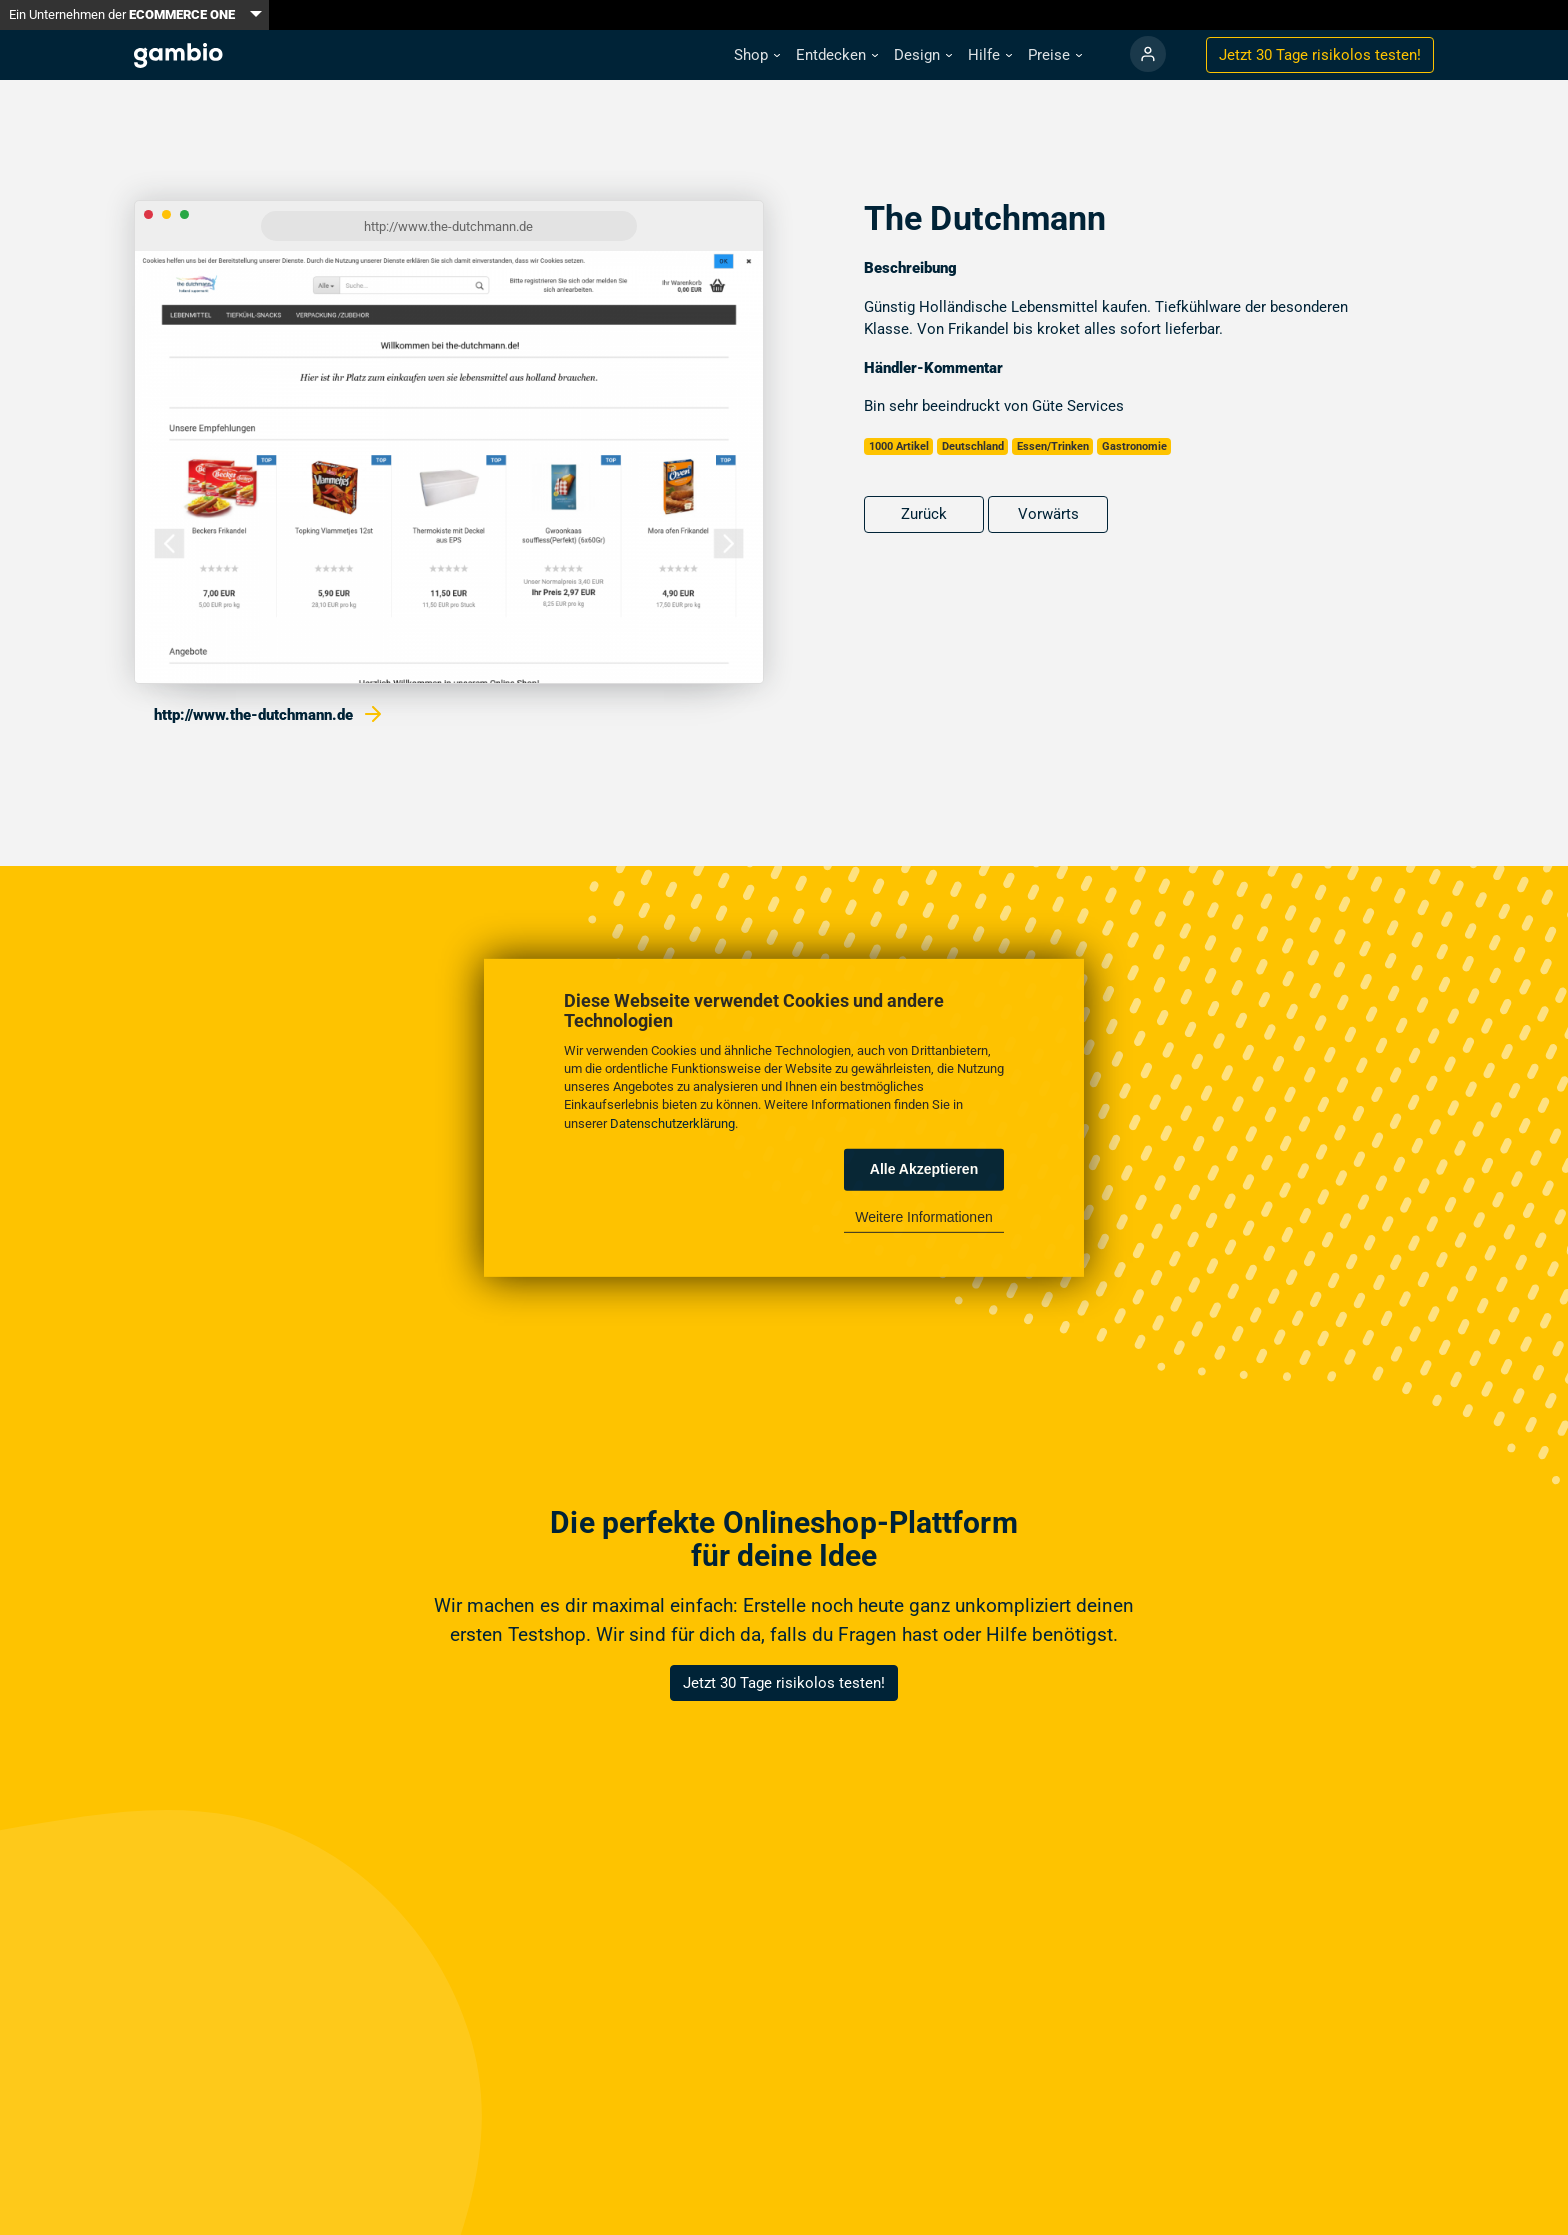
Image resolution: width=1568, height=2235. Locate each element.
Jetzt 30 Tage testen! (1320, 55)
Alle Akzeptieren (924, 1169)
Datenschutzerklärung (672, 1122)
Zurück (924, 514)
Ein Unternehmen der (122, 14)
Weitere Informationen (923, 1217)
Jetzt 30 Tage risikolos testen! (784, 1683)
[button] (757, 55)
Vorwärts (1048, 514)
